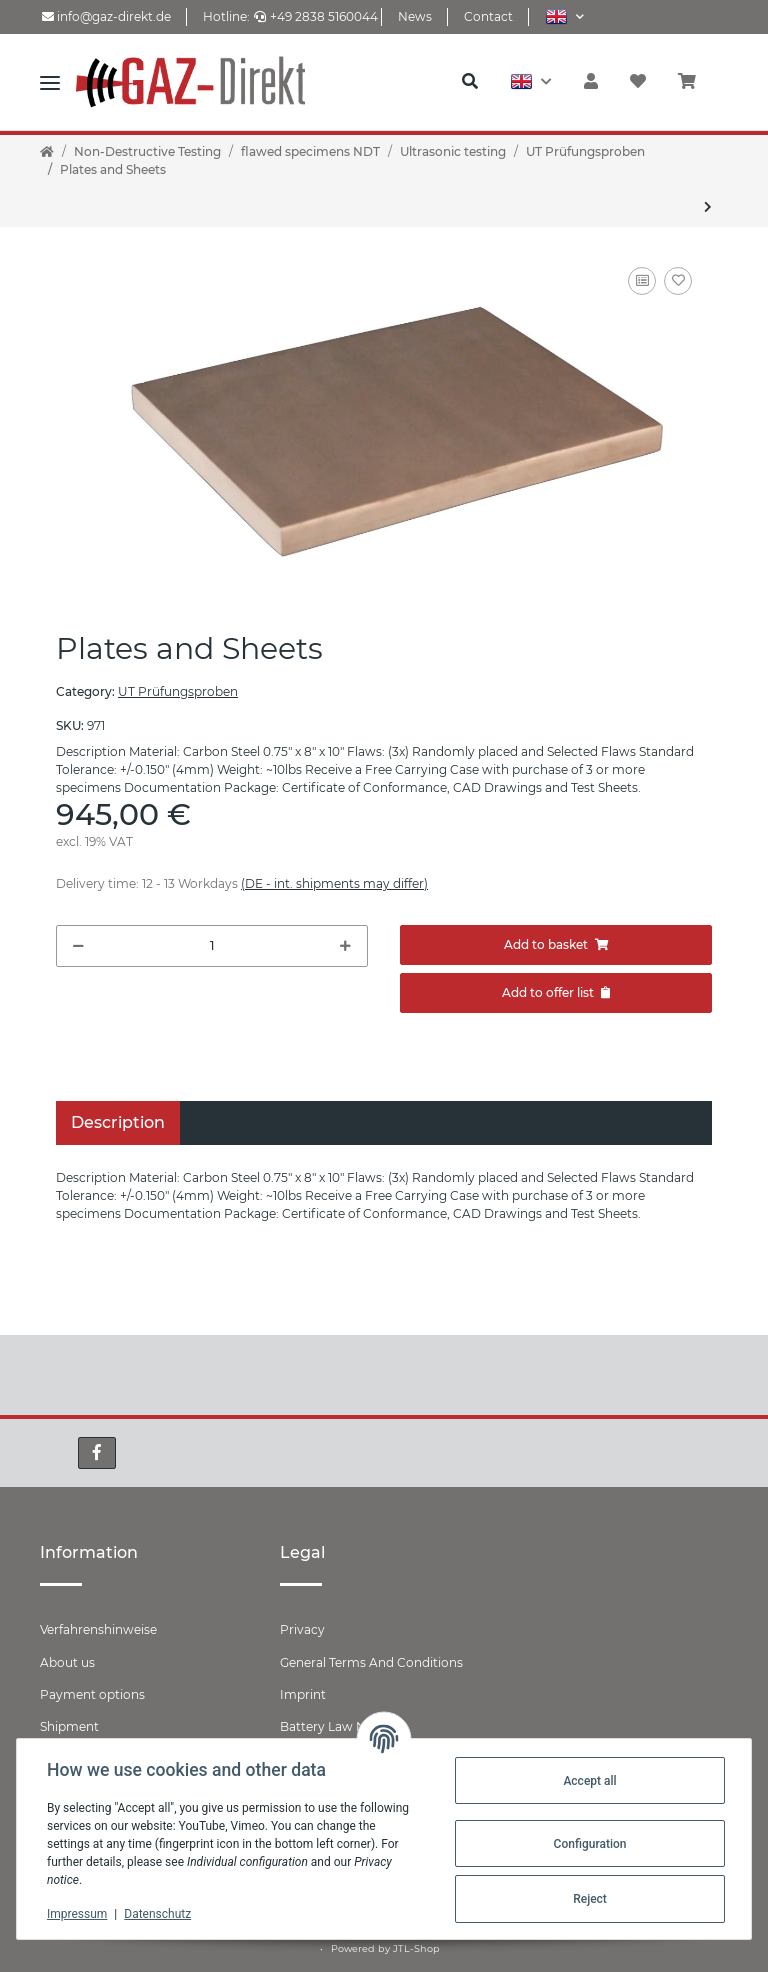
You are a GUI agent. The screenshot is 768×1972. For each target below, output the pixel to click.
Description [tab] (118, 1122)
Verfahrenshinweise (98, 1629)
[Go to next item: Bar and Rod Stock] (708, 207)
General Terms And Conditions (371, 1662)
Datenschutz (159, 1914)
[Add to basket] (556, 945)
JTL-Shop (416, 1948)
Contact (488, 16)
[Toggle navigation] (50, 82)
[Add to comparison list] (642, 281)
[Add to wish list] (678, 281)
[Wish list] (638, 82)
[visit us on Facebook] (97, 1453)
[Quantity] (212, 946)
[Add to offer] (556, 993)
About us (67, 1662)
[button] (564, 16)
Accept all (587, 1781)
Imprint (303, 1694)
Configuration (588, 1844)
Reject (588, 1899)
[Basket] (695, 82)
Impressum (79, 1914)
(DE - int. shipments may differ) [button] (334, 883)
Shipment (69, 1726)
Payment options (92, 1694)
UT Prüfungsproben (178, 691)
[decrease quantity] (78, 946)
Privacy (302, 1629)
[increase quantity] (345, 946)
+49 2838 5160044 (316, 16)
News (415, 16)
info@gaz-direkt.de (106, 16)
